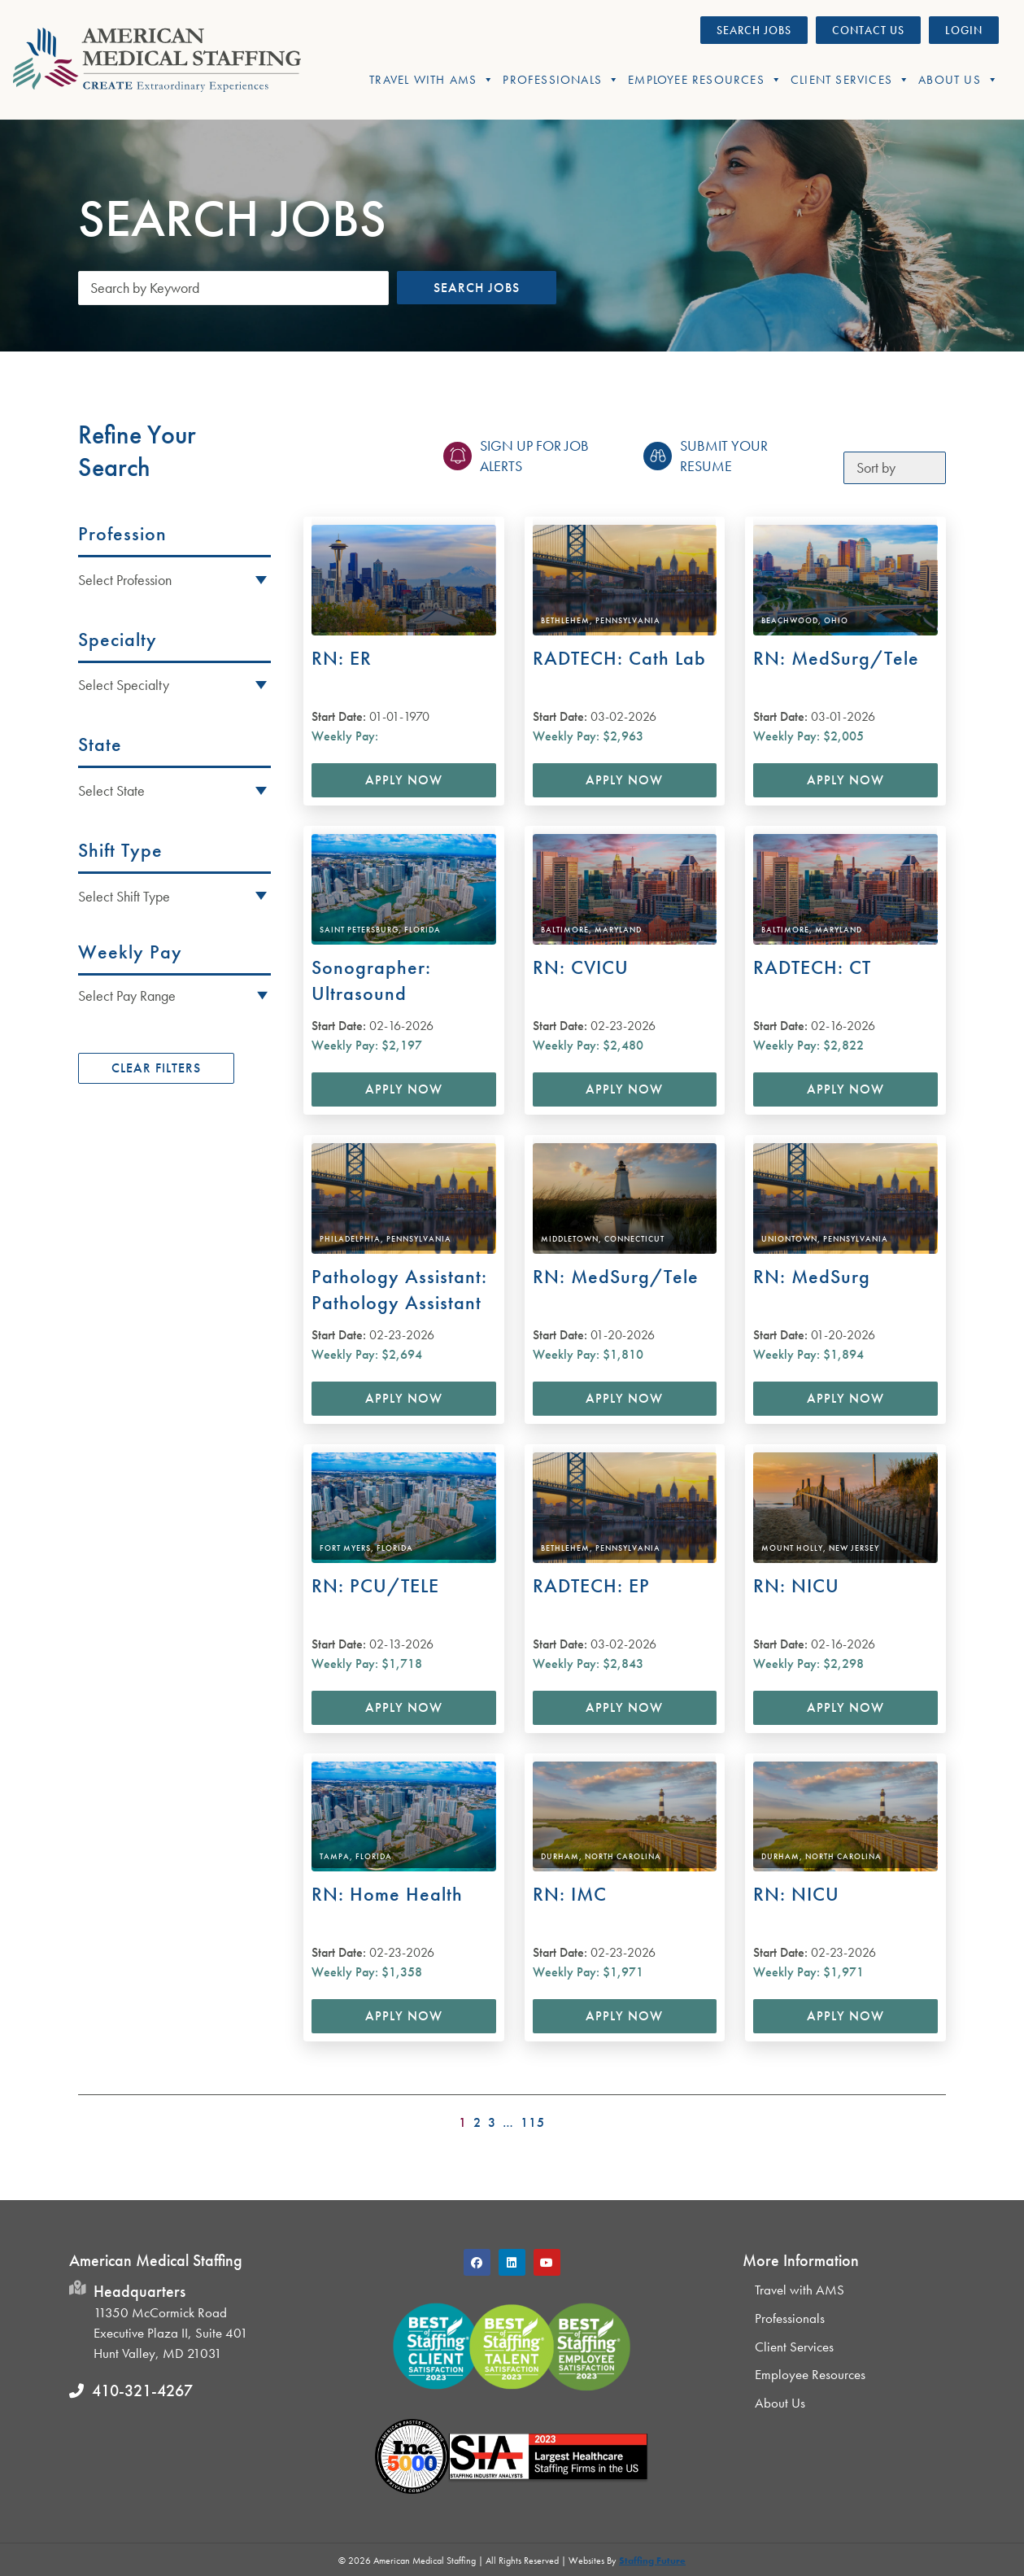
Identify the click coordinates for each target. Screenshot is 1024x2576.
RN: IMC (570, 1893)
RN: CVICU (581, 967)
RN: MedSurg (811, 1276)
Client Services (850, 79)
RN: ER (342, 657)
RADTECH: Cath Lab (619, 657)
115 (533, 2122)
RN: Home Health (387, 1893)
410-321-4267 (142, 2390)
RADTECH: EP (591, 1585)
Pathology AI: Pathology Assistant (399, 1289)
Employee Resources (705, 79)
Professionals (561, 79)
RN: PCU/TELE (375, 1585)
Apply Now (403, 779)
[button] (174, 994)
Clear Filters (156, 1067)
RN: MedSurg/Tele (836, 657)
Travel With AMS (432, 79)
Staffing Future (652, 2560)
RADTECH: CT (812, 967)
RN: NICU (796, 1585)
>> (935, 2117)
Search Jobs (477, 287)
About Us (958, 79)
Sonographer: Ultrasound (371, 980)
